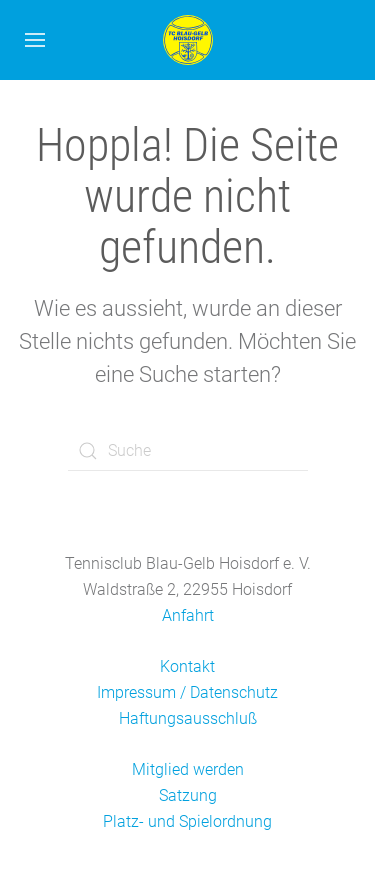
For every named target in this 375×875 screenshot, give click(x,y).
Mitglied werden (188, 769)
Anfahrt (188, 615)
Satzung (188, 795)
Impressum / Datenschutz (187, 692)
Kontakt (187, 666)
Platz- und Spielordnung (187, 821)
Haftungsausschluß (188, 718)
